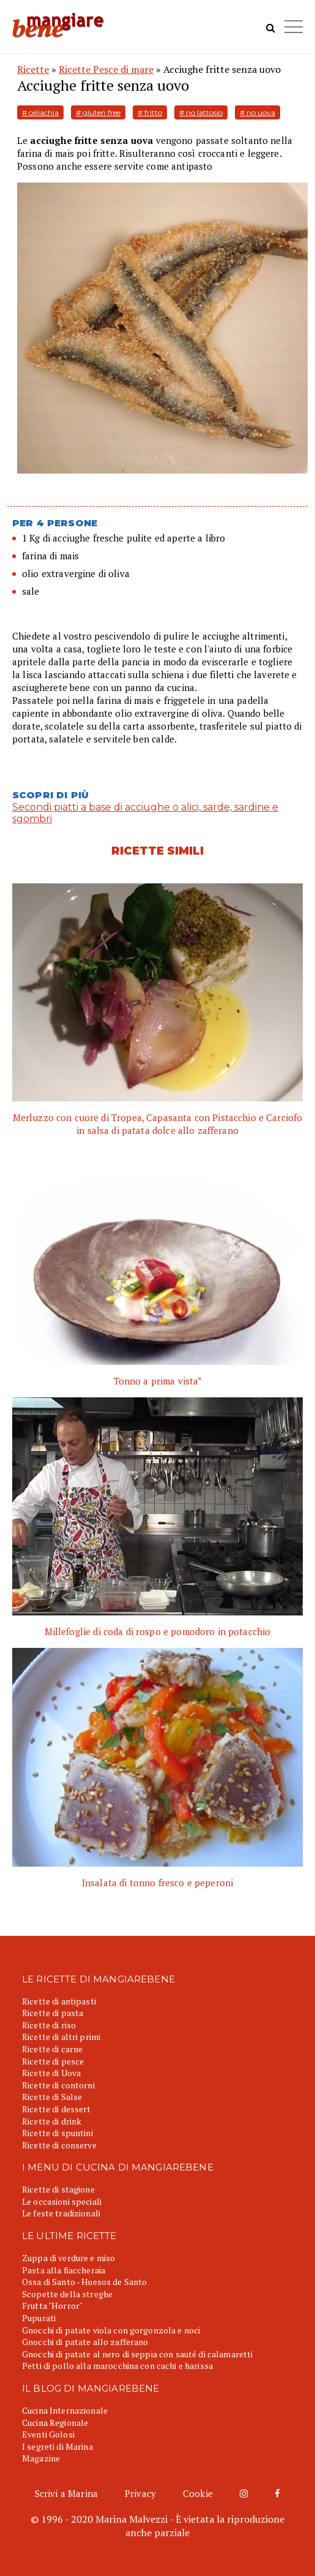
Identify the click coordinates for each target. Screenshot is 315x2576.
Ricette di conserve (59, 2145)
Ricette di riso (49, 2025)
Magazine (41, 2458)
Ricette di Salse (52, 2096)
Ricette (33, 69)
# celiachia (40, 112)
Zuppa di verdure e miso (68, 2258)
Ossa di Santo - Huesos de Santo (84, 2281)
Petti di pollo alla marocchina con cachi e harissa (117, 2365)
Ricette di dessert (56, 2109)
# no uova (257, 112)
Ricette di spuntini (57, 2133)
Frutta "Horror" (52, 2305)
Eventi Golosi (48, 2434)
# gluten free (98, 112)
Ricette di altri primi (61, 2036)
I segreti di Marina (57, 2446)
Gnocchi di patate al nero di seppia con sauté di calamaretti (137, 2354)
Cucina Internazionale (65, 2410)
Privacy (140, 2493)
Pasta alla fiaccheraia (63, 2270)
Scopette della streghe (67, 2294)
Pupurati (39, 2318)
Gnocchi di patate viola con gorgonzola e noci (111, 2330)
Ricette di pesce (53, 2061)
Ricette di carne (52, 2049)
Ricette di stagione (58, 2189)
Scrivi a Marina (66, 2493)
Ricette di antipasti (59, 2001)
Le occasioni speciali (62, 2201)
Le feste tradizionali (61, 2213)
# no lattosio (201, 112)
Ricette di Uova (51, 2073)
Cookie (198, 2493)
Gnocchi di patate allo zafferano (85, 2341)
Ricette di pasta (52, 2013)
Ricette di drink (51, 2121)
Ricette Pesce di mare (106, 69)
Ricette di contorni (58, 2085)
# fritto (150, 112)
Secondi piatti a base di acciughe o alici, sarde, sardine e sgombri (145, 813)
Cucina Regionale (55, 2422)
